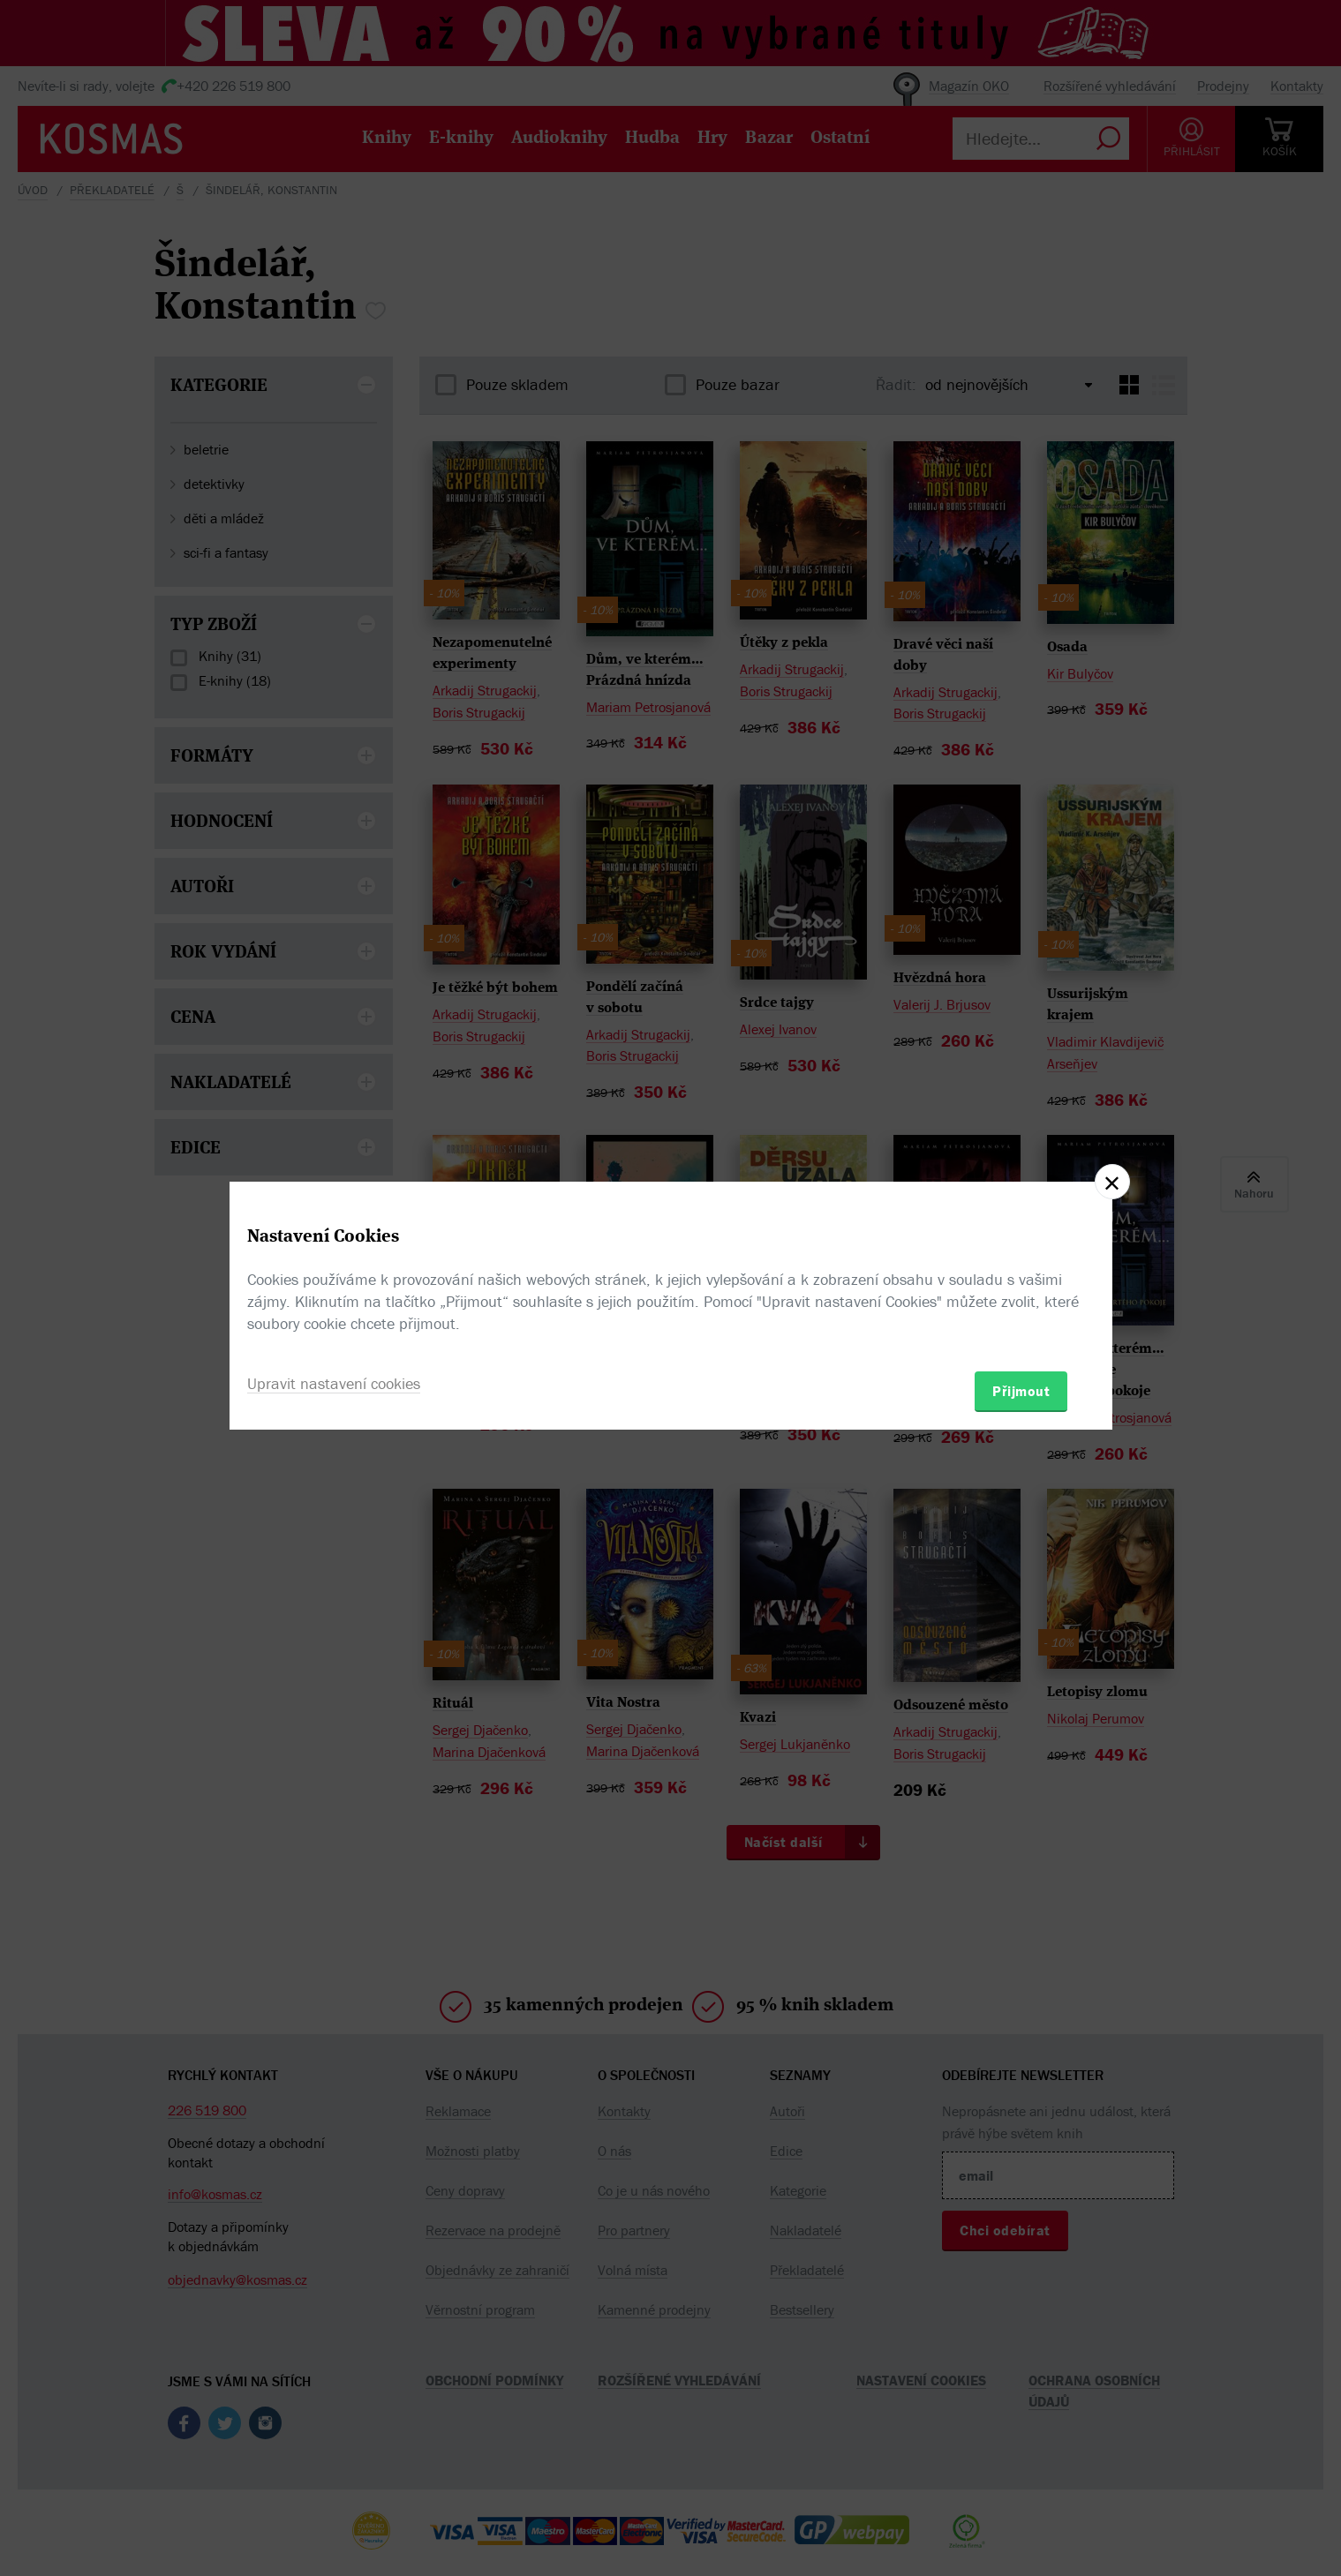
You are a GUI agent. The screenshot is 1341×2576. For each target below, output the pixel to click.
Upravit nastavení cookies (333, 1383)
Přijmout (1021, 1391)
